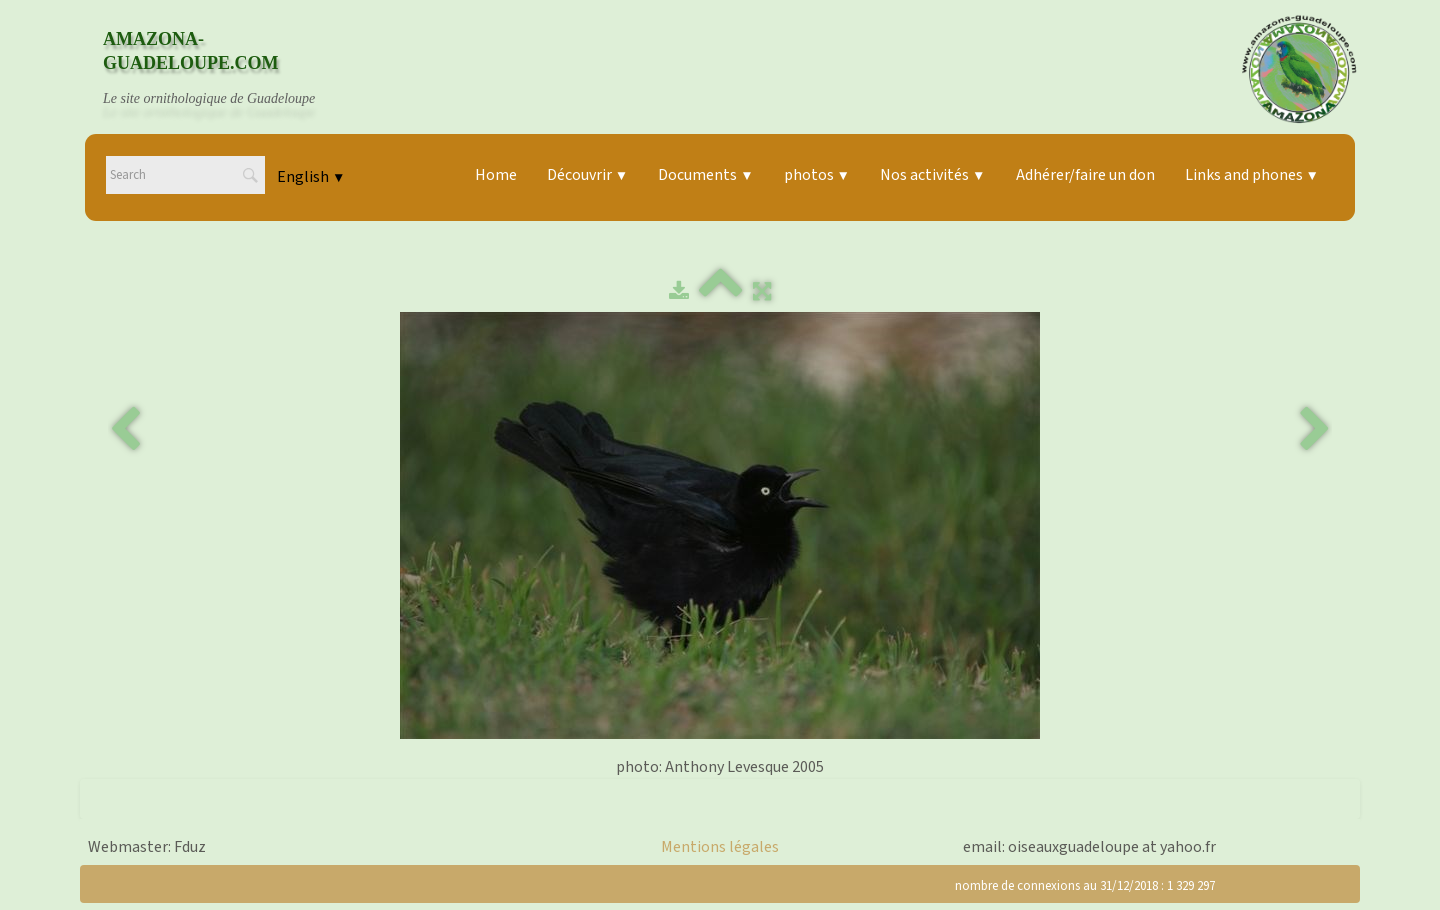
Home (496, 175)
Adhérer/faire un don (1085, 175)
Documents (705, 175)
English (311, 177)
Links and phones (1252, 175)
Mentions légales (720, 847)
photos (817, 175)
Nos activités (932, 175)
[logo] (228, 69)
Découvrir (587, 175)
